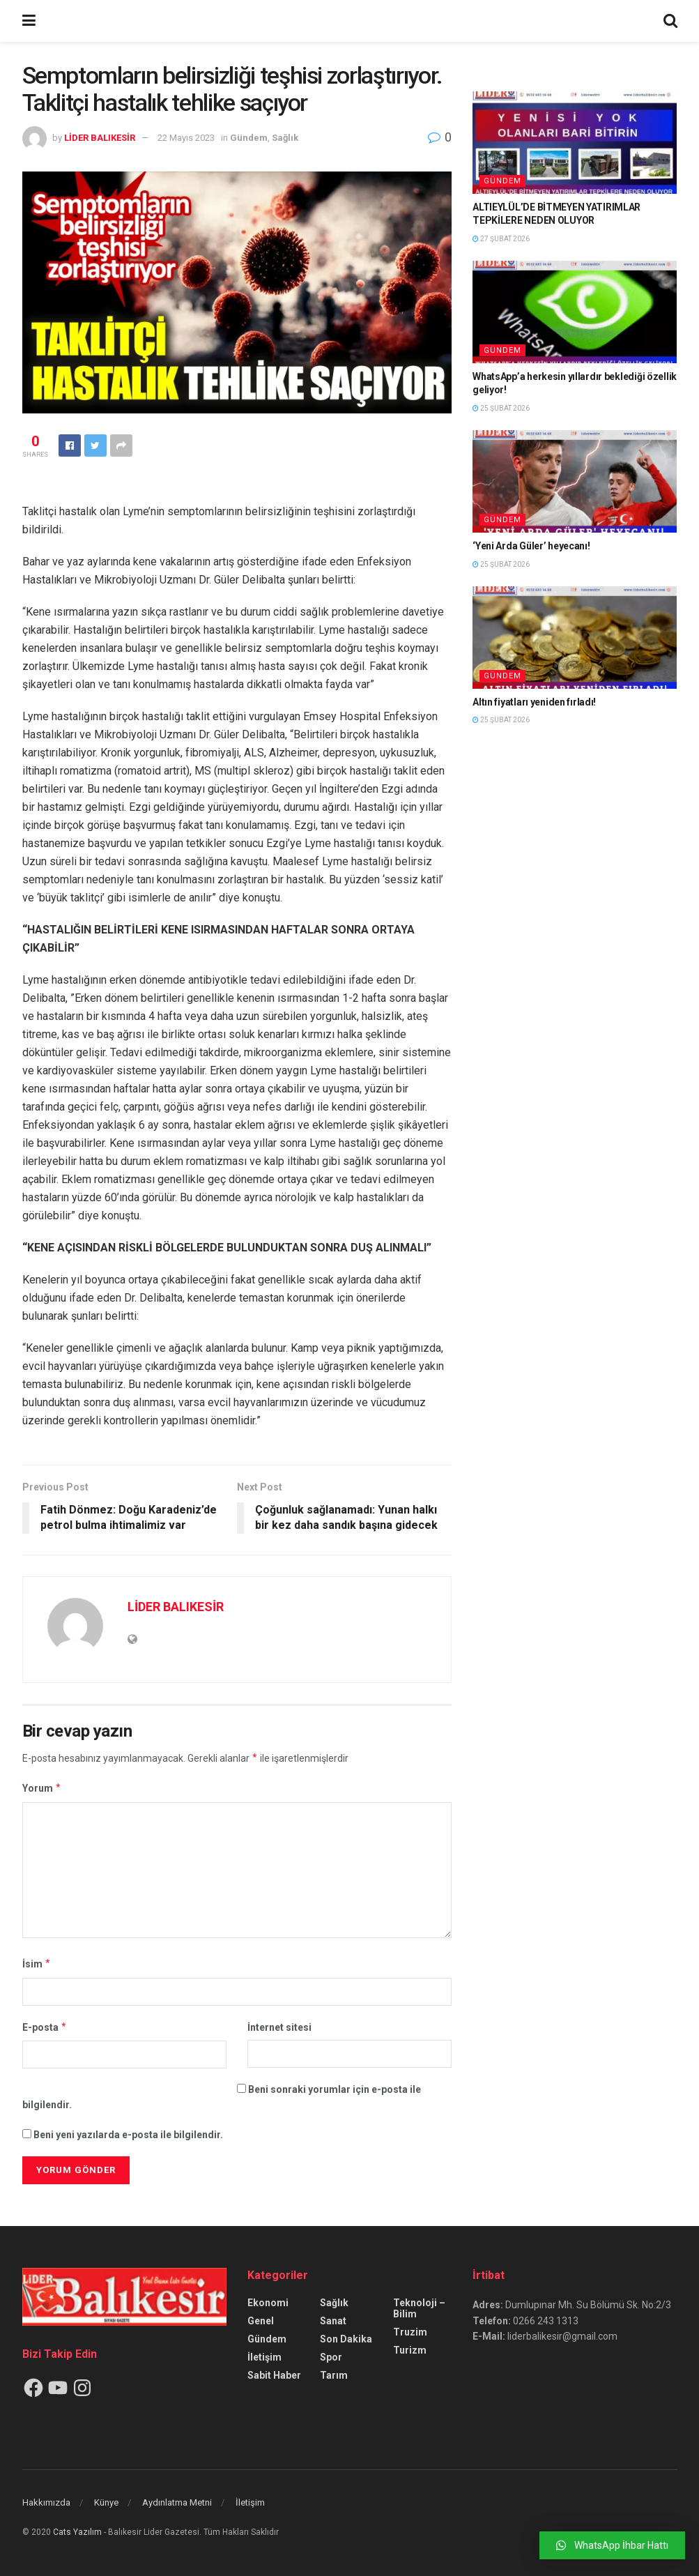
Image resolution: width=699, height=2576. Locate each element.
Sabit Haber (274, 2375)
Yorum (42, 1788)
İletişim (264, 2357)
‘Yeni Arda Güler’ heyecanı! (531, 545)
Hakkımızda (46, 2502)
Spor (331, 2357)
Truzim (410, 2332)
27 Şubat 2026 (501, 239)
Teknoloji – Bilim (419, 2308)
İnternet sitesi (279, 2027)
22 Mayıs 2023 (186, 137)
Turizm (410, 2350)
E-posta (45, 2027)
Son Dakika (346, 2339)
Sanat (333, 2320)
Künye (106, 2502)
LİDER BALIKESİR (99, 137)
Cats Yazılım (77, 2532)
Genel (260, 2320)
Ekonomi (268, 2302)
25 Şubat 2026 (501, 408)
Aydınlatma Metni (177, 2502)
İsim (37, 1964)
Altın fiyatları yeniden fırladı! (534, 702)
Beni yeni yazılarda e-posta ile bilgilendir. (128, 2134)
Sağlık (285, 137)
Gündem (249, 137)
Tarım (334, 2375)
